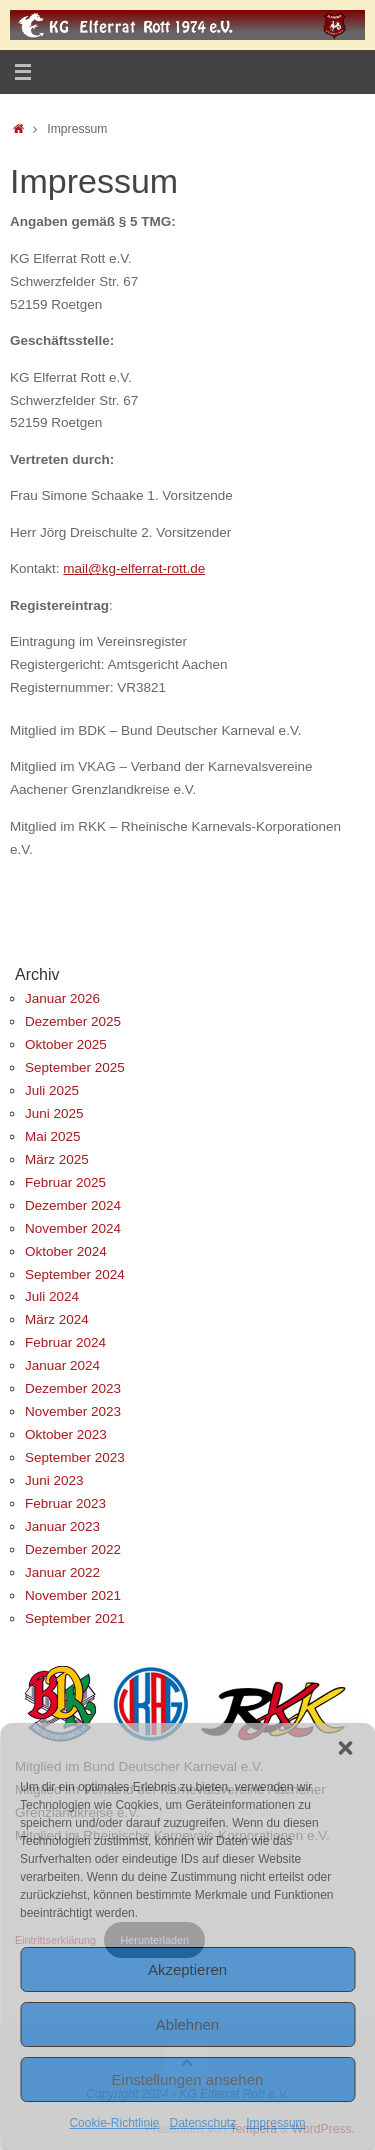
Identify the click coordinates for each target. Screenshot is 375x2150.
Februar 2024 (65, 1342)
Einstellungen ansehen (188, 2079)
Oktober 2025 (66, 1044)
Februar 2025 (65, 1182)
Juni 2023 (54, 1480)
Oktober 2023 (66, 1434)
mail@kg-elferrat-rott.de (134, 568)
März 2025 (57, 1159)
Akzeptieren (187, 1969)
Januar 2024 (62, 1365)
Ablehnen (187, 2024)
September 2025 (75, 1067)
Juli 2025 (52, 1090)
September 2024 (75, 1274)
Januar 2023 (62, 1526)
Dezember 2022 (73, 1549)
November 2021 (73, 1595)
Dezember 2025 (73, 1021)
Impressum (275, 2123)
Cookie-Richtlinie (114, 2123)
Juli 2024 (52, 1296)
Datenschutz (203, 2123)
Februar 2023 (65, 1503)
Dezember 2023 (73, 1388)
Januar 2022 (62, 1572)
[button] (345, 1748)
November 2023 (73, 1411)
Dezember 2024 (73, 1205)
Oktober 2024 (66, 1251)
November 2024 (73, 1228)
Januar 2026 (62, 998)
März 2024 (57, 1319)
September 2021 (75, 1618)
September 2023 (75, 1457)
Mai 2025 (53, 1136)
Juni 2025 (54, 1113)
